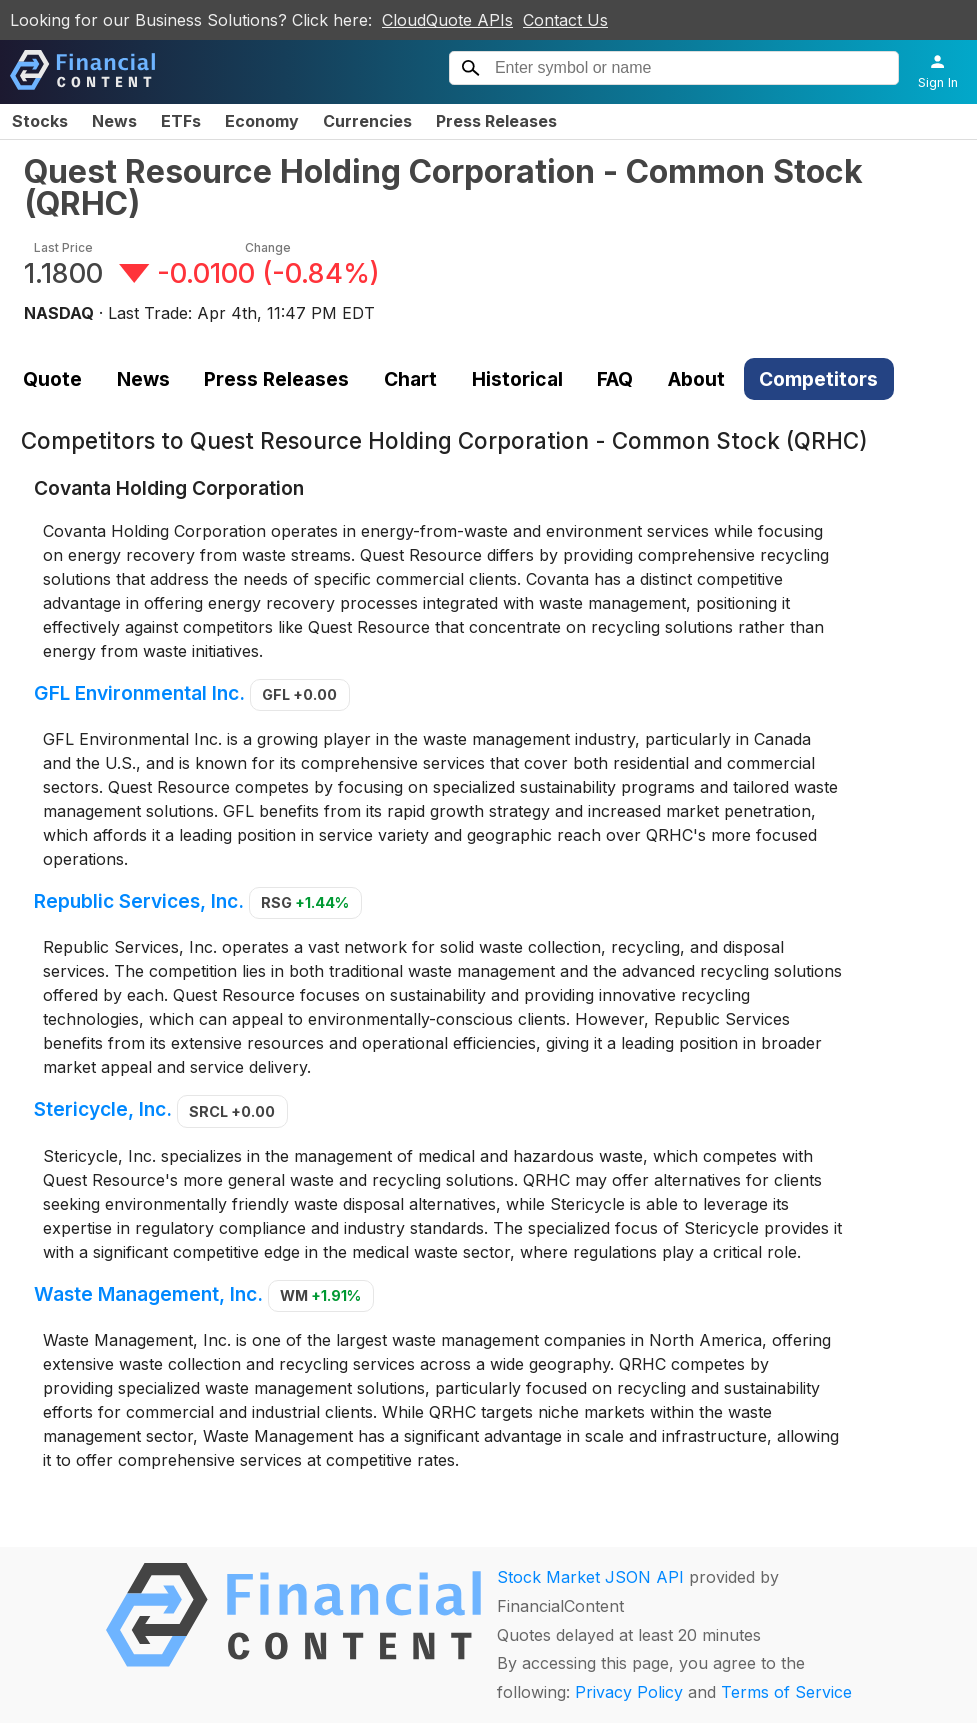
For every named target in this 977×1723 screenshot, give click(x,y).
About (696, 379)
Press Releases (496, 121)
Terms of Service (786, 1692)
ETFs (181, 121)
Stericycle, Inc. (103, 1110)
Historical (517, 379)
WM (320, 1295)
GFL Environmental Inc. (139, 693)
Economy (262, 121)
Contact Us (565, 20)
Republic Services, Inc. (139, 901)
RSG (305, 902)
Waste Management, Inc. (148, 1294)
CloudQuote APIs (447, 20)
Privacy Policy (629, 1692)
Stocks (40, 121)
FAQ (615, 379)
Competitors (818, 379)
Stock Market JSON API (590, 1577)
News (114, 121)
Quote (52, 379)
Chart (410, 379)
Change (268, 247)
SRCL (232, 1111)
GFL (299, 694)
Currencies (367, 121)
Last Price (63, 247)
